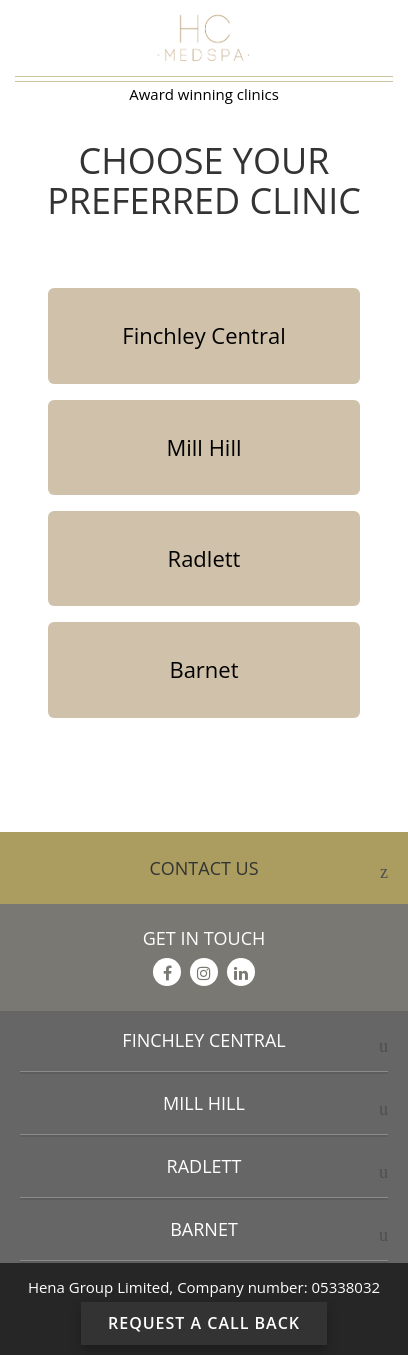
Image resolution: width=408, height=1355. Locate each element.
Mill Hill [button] (204, 1103)
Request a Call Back (204, 1323)
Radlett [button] (204, 1166)
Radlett (204, 558)
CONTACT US (268, 870)
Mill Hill (203, 447)
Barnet (203, 669)
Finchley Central (203, 335)
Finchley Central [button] (203, 1040)
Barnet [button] (204, 1229)
